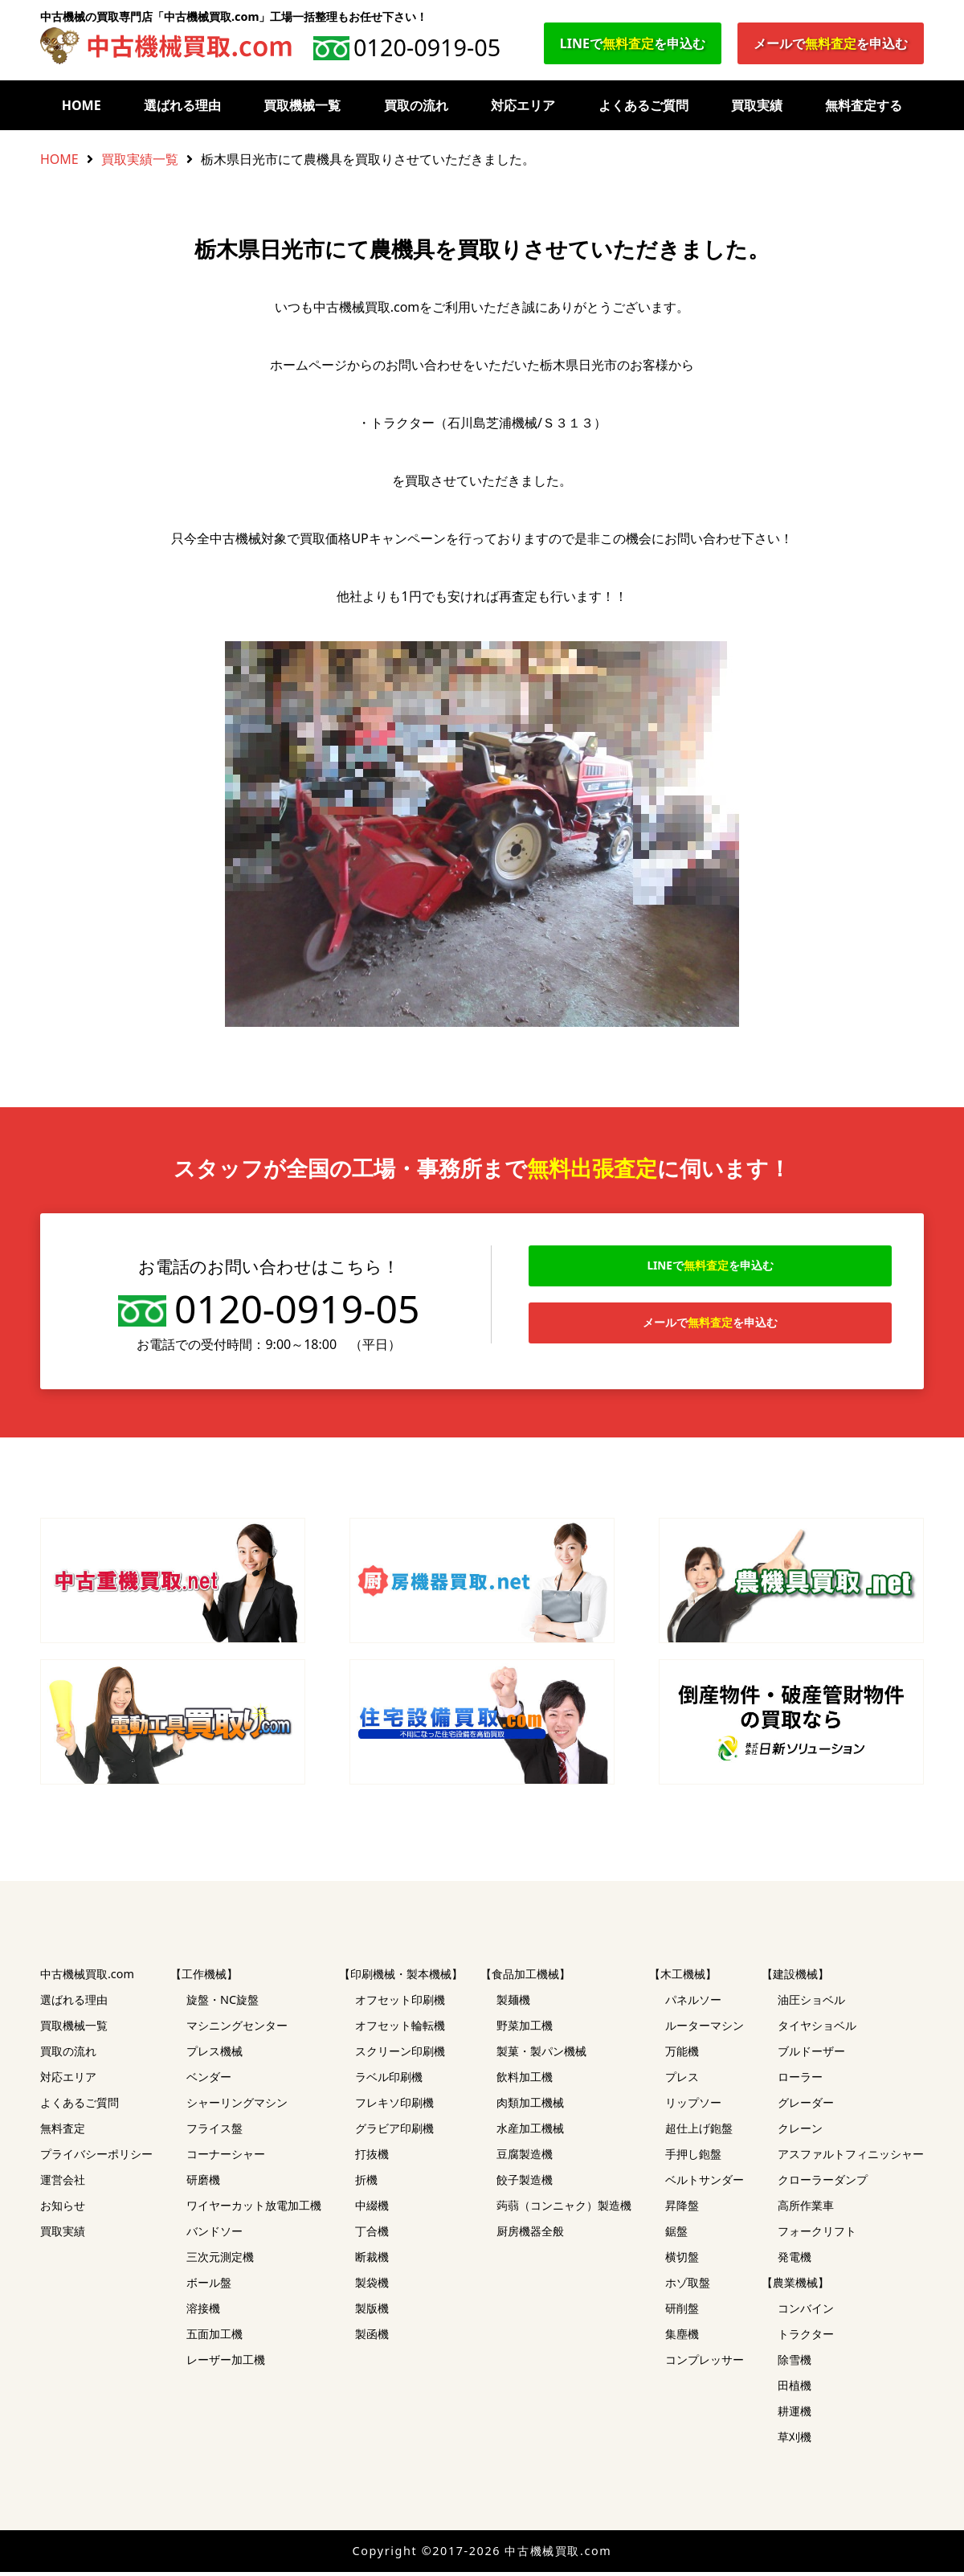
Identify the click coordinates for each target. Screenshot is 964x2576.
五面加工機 (214, 2337)
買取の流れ (416, 105)
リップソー (693, 2106)
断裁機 (372, 2260)
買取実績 (756, 105)
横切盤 (682, 2260)
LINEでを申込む (632, 43)
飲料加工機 (524, 2080)
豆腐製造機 (524, 2157)
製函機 (372, 2337)
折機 (366, 2183)
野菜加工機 (524, 2029)
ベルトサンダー (704, 2183)
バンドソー (214, 2235)
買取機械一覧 (302, 105)
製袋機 (372, 2286)
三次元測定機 (220, 2260)
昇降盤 (682, 2209)
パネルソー (693, 2003)
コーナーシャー (225, 2157)
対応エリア (523, 105)
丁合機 (372, 2235)
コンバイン (806, 2312)
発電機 (794, 2260)
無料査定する (863, 105)
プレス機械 (214, 2055)
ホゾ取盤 (687, 2286)
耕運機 (794, 2415)
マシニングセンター (237, 2029)
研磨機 (203, 2183)
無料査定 (62, 2132)
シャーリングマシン (237, 2106)
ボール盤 (208, 2286)
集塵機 (682, 2337)
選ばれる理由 (182, 105)
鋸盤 (676, 2235)
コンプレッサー (704, 2363)
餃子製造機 (524, 2183)
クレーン (800, 2132)
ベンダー (208, 2080)
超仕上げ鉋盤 (699, 2132)
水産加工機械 (530, 2132)
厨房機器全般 (530, 2235)
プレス (682, 2080)
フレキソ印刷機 (394, 2106)
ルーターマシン (704, 2029)
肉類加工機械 (530, 2106)
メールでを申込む (831, 43)
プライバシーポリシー (96, 2157)
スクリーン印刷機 (400, 2055)
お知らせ (62, 2209)
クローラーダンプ (823, 2183)
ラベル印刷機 (389, 2080)
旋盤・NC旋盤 (222, 2003)
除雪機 (794, 2363)
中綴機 (372, 2209)
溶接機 (203, 2312)
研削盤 (682, 2312)
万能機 (682, 2055)
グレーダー (806, 2106)
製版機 (372, 2312)
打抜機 (372, 2157)
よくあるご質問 (643, 105)
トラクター (806, 2337)
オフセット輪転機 (400, 2029)
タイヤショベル (817, 2029)
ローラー (800, 2080)
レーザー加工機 (225, 2363)
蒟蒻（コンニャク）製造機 (563, 2209)
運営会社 (62, 2183)
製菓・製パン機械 (541, 2055)
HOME (81, 105)
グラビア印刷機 (394, 2132)
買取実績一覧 (139, 159)
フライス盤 (214, 2132)
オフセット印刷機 (400, 2003)
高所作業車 (806, 2209)
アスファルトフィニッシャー (851, 2157)
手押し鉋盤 (693, 2157)
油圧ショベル (811, 2003)
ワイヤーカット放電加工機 (253, 2209)
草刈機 (794, 2440)
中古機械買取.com (87, 1977)
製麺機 (513, 2003)
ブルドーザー (811, 2055)
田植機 (794, 2389)
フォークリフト (817, 2235)
